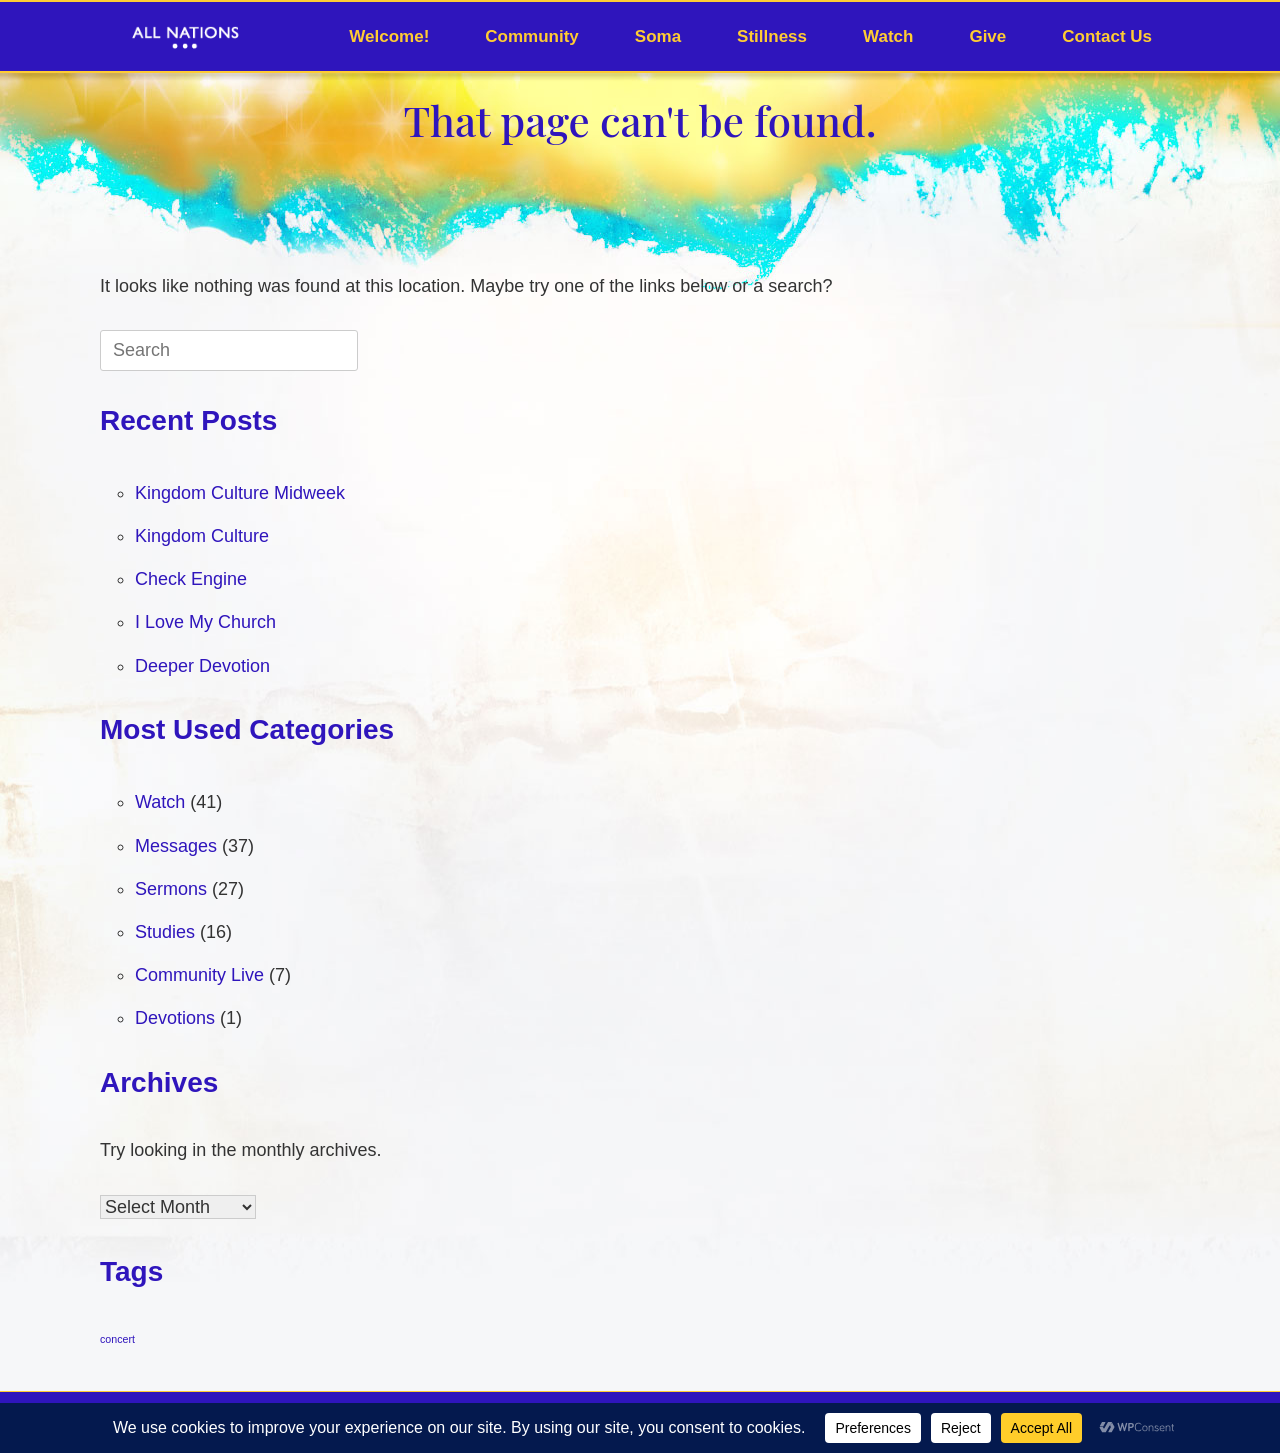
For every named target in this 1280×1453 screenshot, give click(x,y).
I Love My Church (205, 622)
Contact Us (1107, 36)
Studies (165, 932)
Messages (176, 846)
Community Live (199, 975)
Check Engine (191, 579)
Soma (658, 36)
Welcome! (389, 36)
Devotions (175, 1018)
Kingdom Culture (202, 536)
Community (532, 36)
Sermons (171, 889)
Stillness (772, 36)
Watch (888, 36)
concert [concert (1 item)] (117, 1339)
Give (987, 36)
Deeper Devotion (202, 666)
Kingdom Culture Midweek (240, 493)
